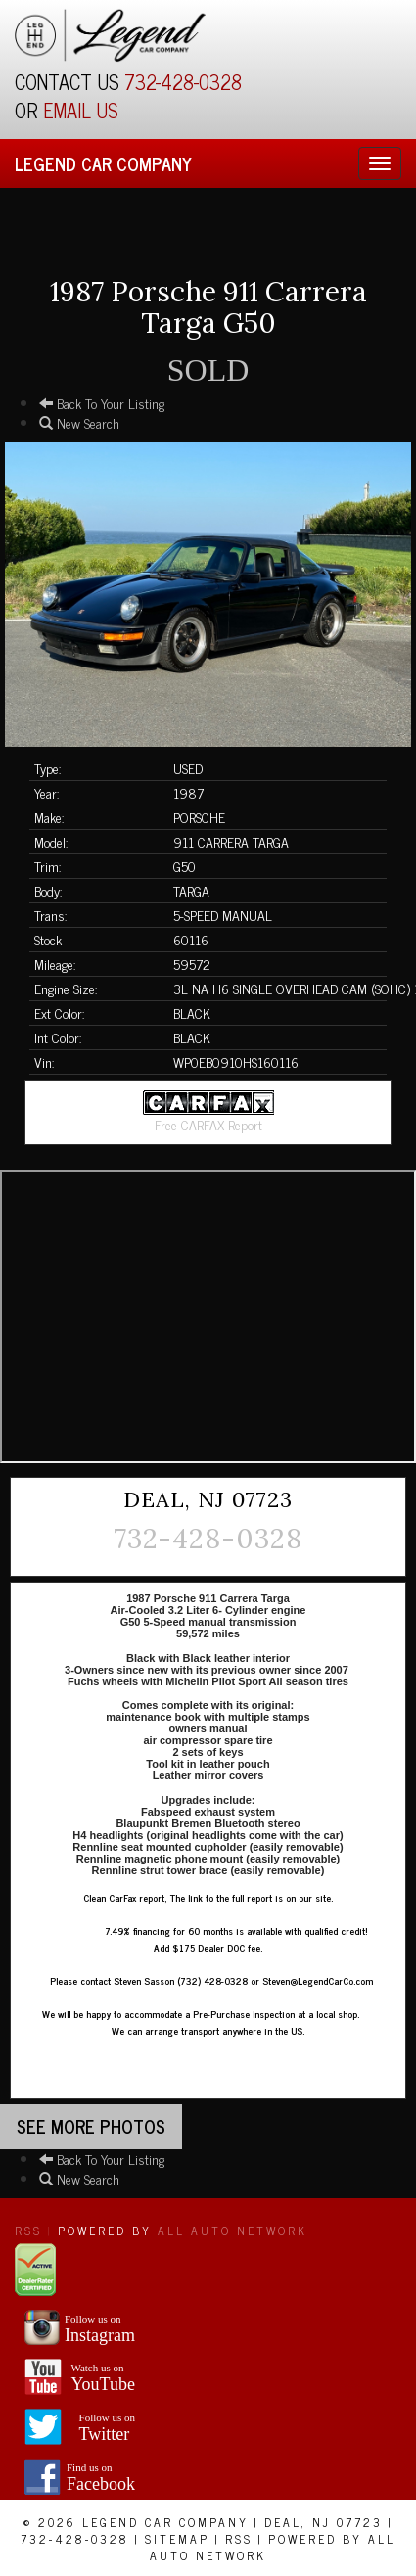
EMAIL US (80, 110)
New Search (79, 422)
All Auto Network (232, 2230)
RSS (28, 2230)
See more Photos (91, 2125)
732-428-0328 (183, 82)
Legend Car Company (103, 163)
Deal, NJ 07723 (323, 2522)
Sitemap (177, 2539)
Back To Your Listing (101, 402)
